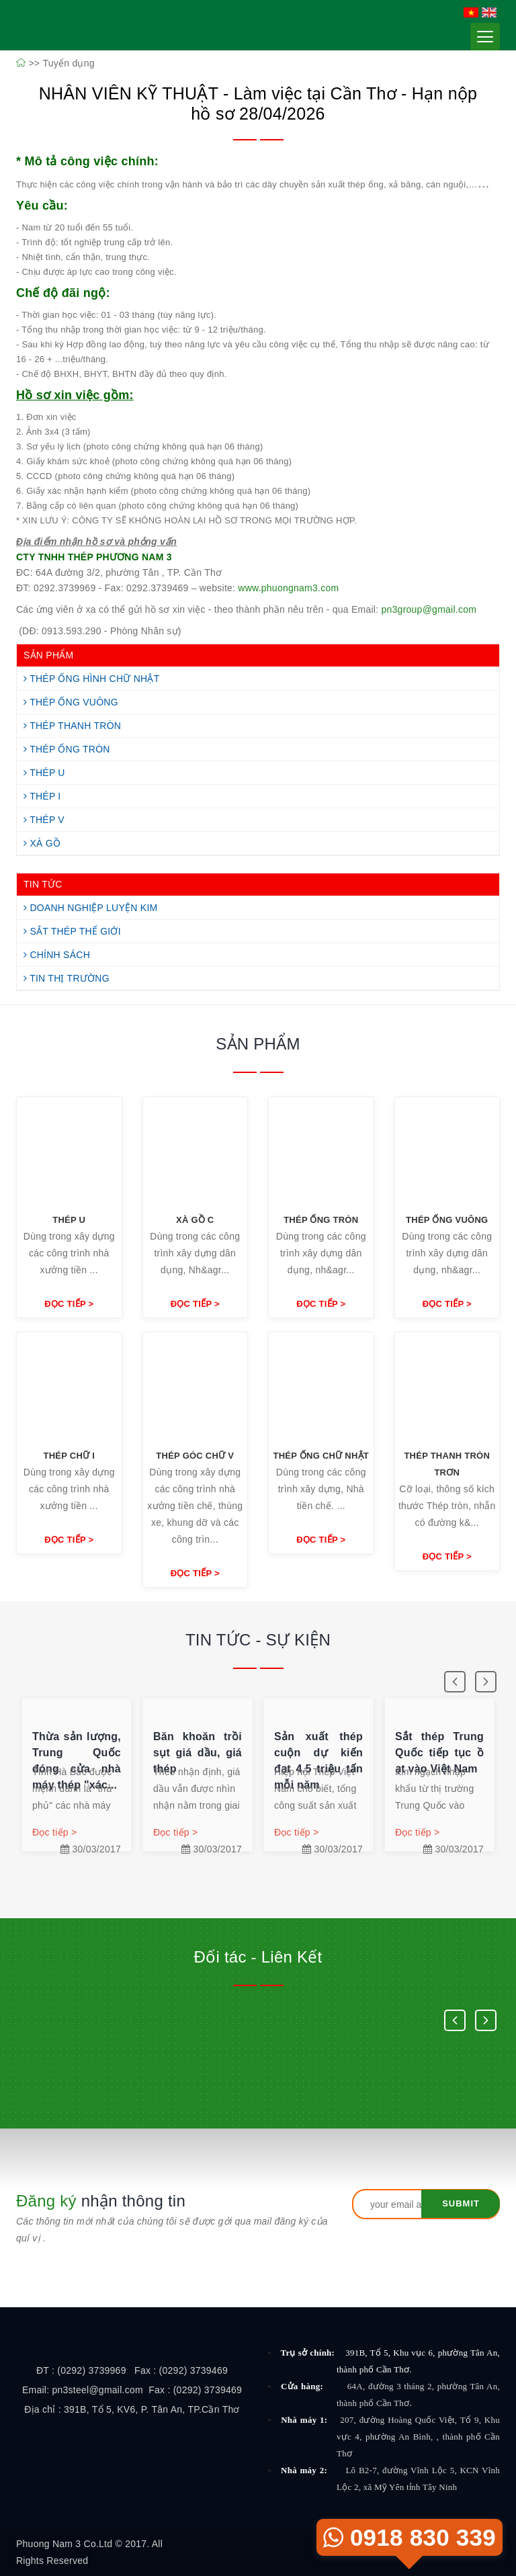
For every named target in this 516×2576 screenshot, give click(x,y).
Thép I (42, 796)
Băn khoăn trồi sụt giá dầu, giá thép (197, 1752)
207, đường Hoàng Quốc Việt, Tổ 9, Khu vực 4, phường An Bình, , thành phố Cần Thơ (418, 2436)
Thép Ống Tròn (67, 749)
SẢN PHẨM (48, 655)
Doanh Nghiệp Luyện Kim (90, 907)
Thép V (44, 819)
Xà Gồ (42, 843)
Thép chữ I (69, 1456)
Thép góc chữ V (195, 1456)
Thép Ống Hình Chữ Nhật (92, 678)
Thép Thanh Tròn (72, 725)
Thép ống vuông (447, 1220)
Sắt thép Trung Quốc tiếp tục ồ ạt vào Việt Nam (439, 1752)
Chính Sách (57, 954)
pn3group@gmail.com (428, 609)
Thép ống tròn (321, 1220)
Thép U (44, 772)
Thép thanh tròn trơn (447, 1464)
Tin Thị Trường (67, 978)
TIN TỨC (43, 884)
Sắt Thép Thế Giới (72, 931)
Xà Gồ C (195, 1220)
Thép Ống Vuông (71, 702)
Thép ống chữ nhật (321, 1456)
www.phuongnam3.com (288, 588)
